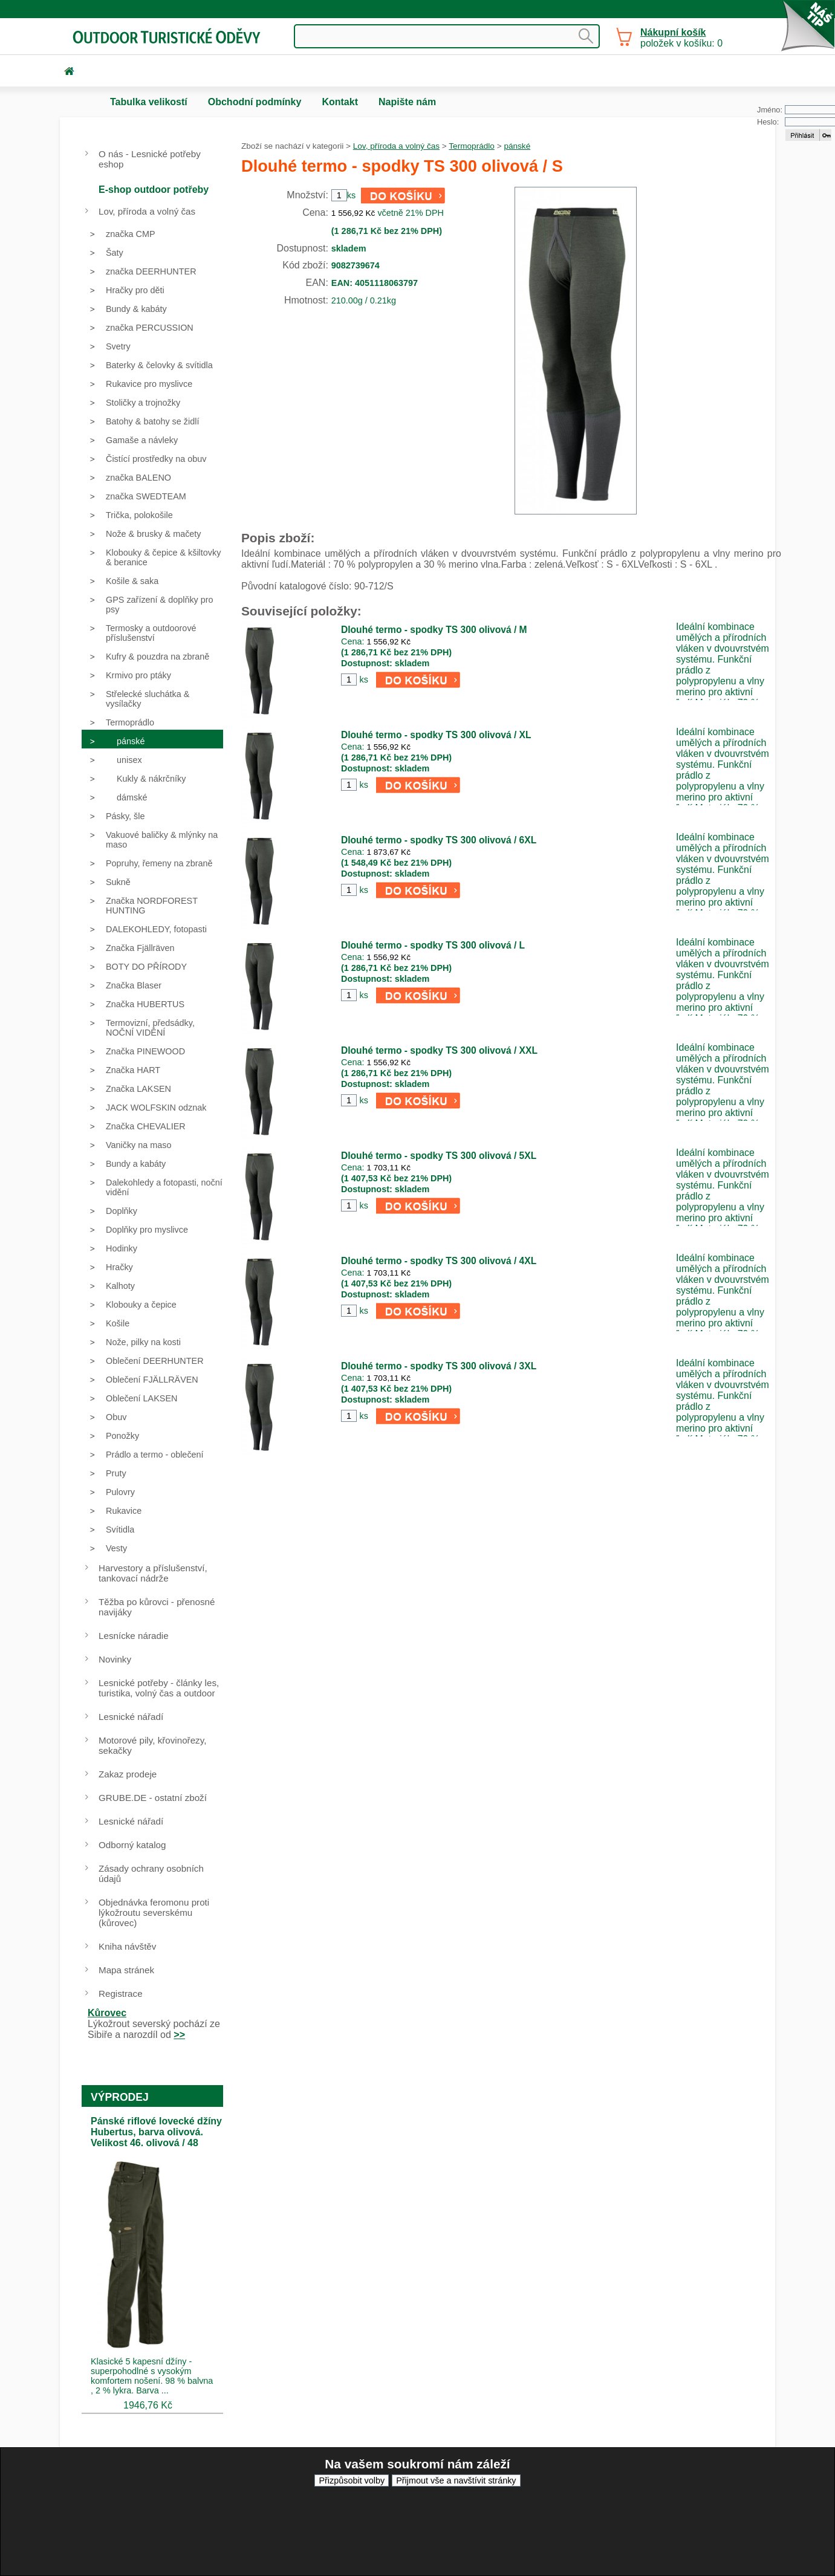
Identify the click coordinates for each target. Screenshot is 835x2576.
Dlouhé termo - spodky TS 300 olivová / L (433, 945)
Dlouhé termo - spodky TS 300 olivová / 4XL (438, 1261)
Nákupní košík (673, 32)
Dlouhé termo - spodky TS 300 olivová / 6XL (438, 840)
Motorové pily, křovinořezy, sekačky (152, 1745)
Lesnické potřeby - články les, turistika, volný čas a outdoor (159, 1688)
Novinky (115, 1659)
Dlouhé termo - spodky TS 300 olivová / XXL (439, 1050)
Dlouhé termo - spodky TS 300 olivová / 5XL (438, 1155)
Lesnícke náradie (134, 1635)
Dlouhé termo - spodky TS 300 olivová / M (434, 630)
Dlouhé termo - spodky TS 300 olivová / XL (436, 735)
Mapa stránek (126, 1970)
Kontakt (340, 102)
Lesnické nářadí (131, 1716)
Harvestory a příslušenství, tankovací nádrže (153, 1573)
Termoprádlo (472, 146)
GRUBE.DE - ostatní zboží (153, 1797)
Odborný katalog (132, 1845)
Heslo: (768, 121)
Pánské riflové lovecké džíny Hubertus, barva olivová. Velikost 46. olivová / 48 (156, 2132)
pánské (517, 146)
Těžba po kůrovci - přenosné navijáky (157, 1607)
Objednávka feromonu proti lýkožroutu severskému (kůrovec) (154, 1912)
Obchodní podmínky (255, 102)
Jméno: (769, 109)
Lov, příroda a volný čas (396, 146)
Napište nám (407, 102)
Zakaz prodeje (128, 1774)
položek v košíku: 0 (681, 37)
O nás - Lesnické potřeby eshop (150, 159)
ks (363, 679)
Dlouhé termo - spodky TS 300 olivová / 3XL (438, 1366)
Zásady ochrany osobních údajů (151, 1873)
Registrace (121, 1993)
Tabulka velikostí (148, 102)
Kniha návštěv (127, 1946)
